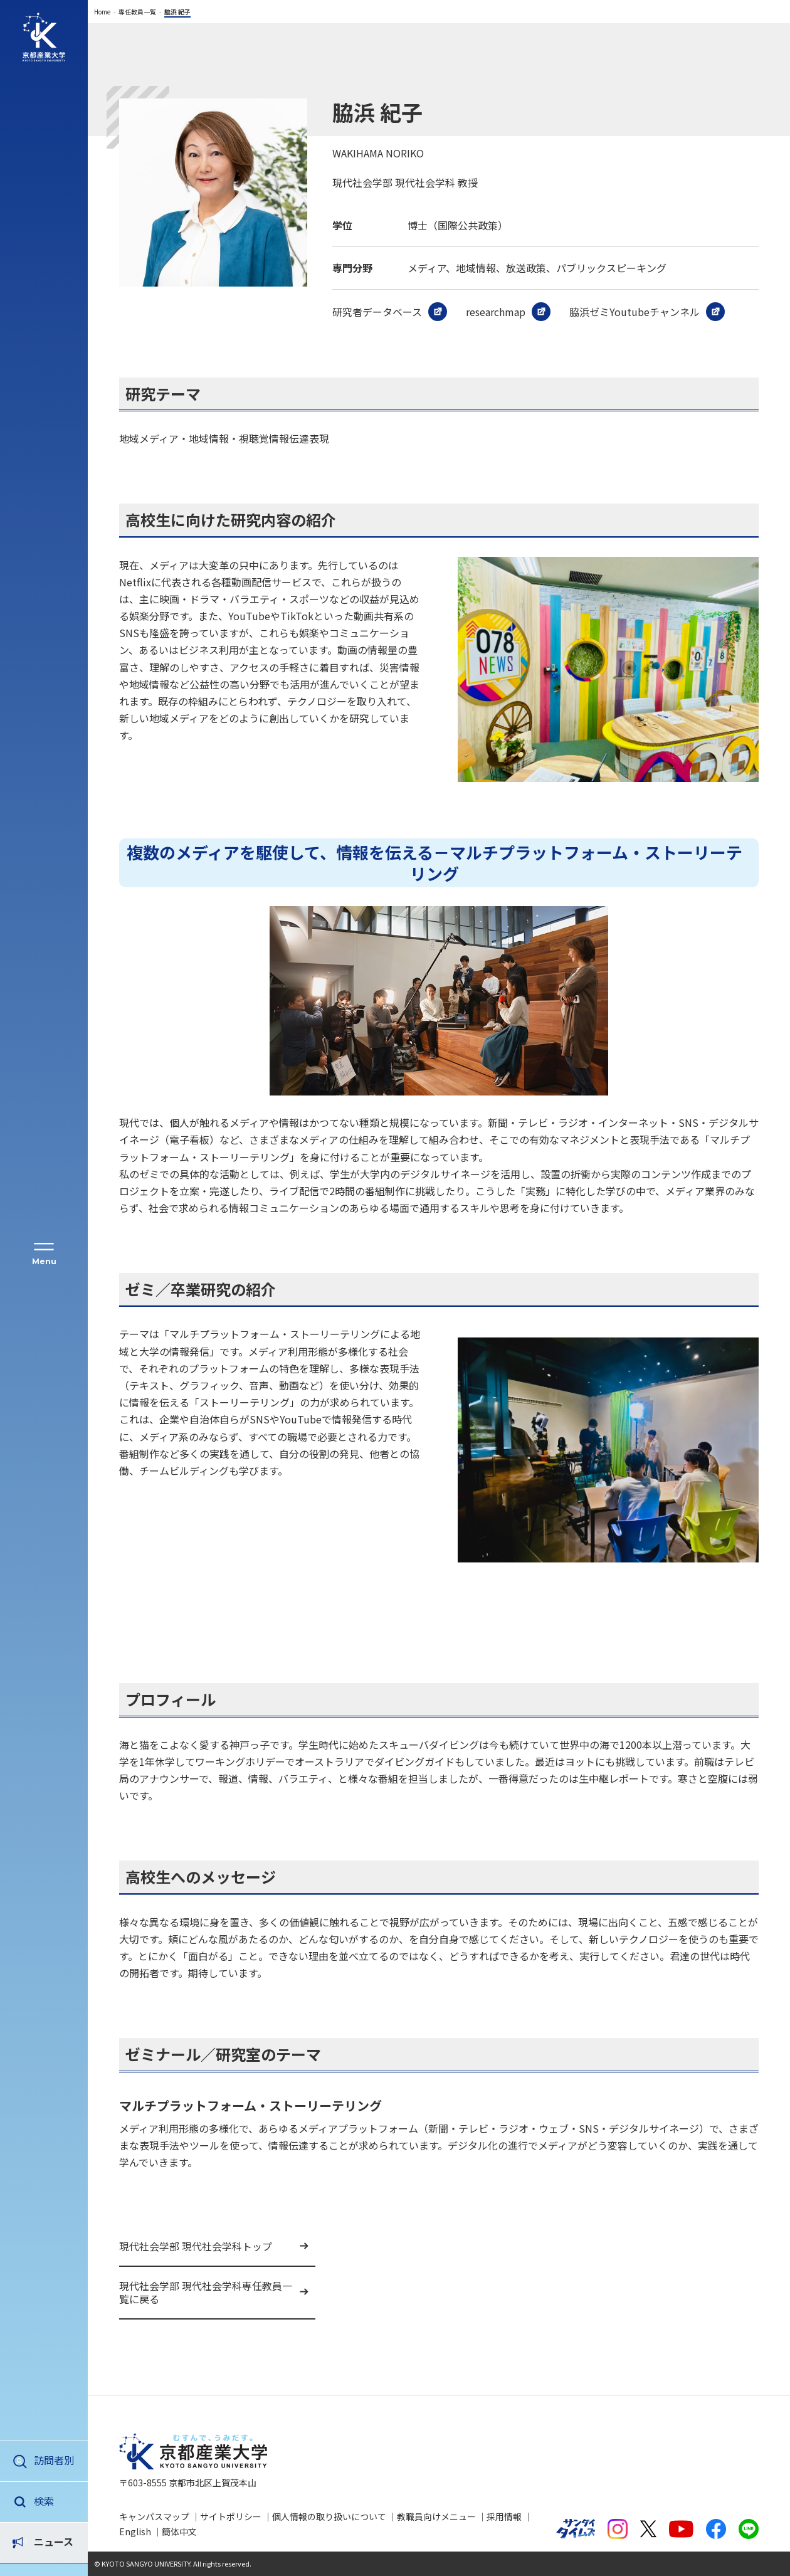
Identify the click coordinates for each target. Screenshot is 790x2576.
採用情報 (504, 2516)
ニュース (53, 2500)
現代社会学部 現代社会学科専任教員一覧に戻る (205, 2292)
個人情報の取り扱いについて (329, 2516)
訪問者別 (54, 2460)
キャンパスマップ (154, 2516)
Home (102, 11)
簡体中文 (179, 2531)
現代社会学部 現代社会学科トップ (195, 2246)
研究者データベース (377, 311)
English (135, 2531)
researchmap (495, 311)
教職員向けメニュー (436, 2516)
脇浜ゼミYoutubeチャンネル (634, 311)
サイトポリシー (230, 2516)
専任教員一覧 (137, 11)
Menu (44, 1261)
